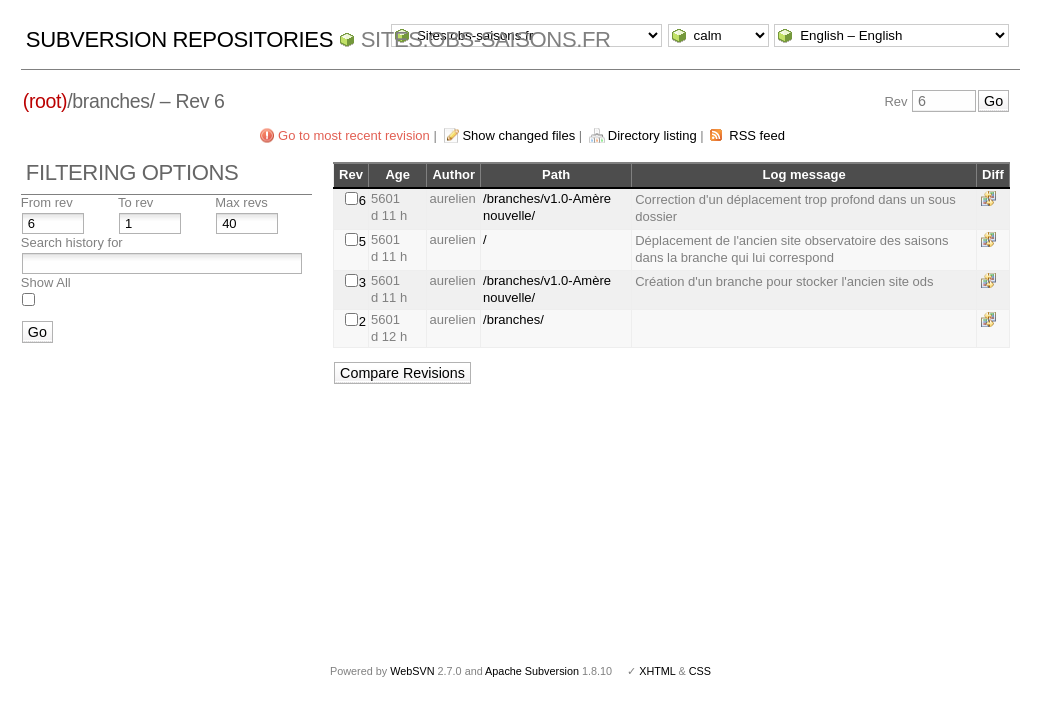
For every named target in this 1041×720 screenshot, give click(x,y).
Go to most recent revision (354, 135)
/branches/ (513, 319)
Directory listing (652, 135)
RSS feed (757, 135)
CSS (700, 671)
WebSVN (412, 671)
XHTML (657, 671)
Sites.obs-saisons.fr (486, 39)
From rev (47, 202)
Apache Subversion (532, 671)
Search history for (72, 242)
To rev (135, 202)
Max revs (241, 202)
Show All (46, 282)
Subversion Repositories (179, 39)
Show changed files (518, 135)
